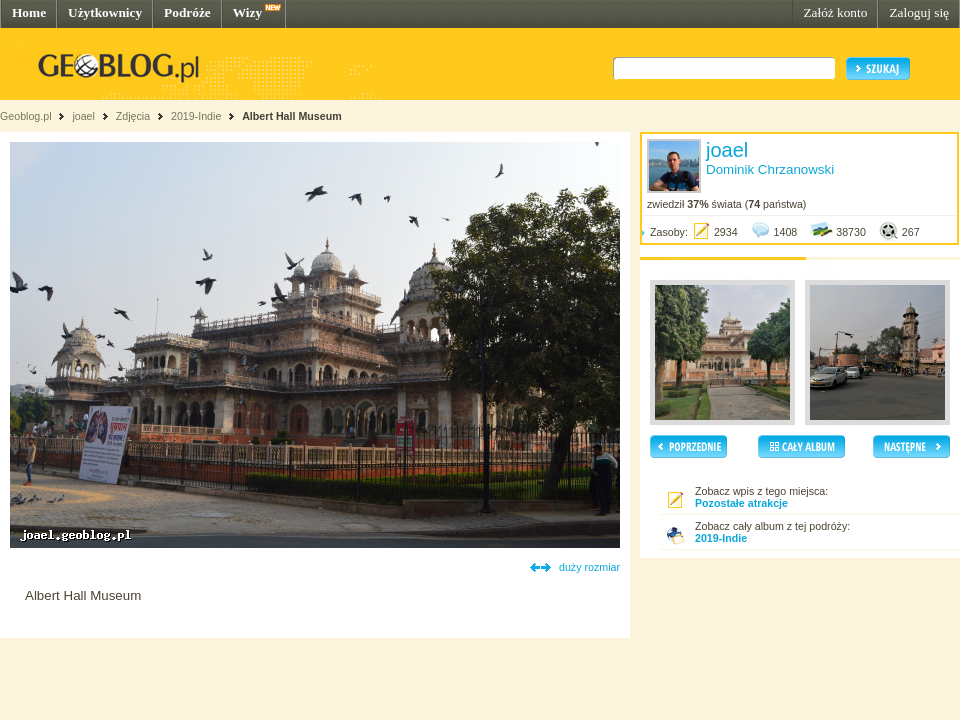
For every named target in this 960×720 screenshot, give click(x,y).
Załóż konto (835, 12)
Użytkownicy (105, 12)
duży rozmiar (589, 567)
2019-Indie (196, 116)
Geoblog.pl (26, 116)
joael (83, 116)
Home (29, 12)
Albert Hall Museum (291, 116)
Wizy (247, 12)
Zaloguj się (919, 12)
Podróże (187, 12)
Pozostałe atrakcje (741, 503)
